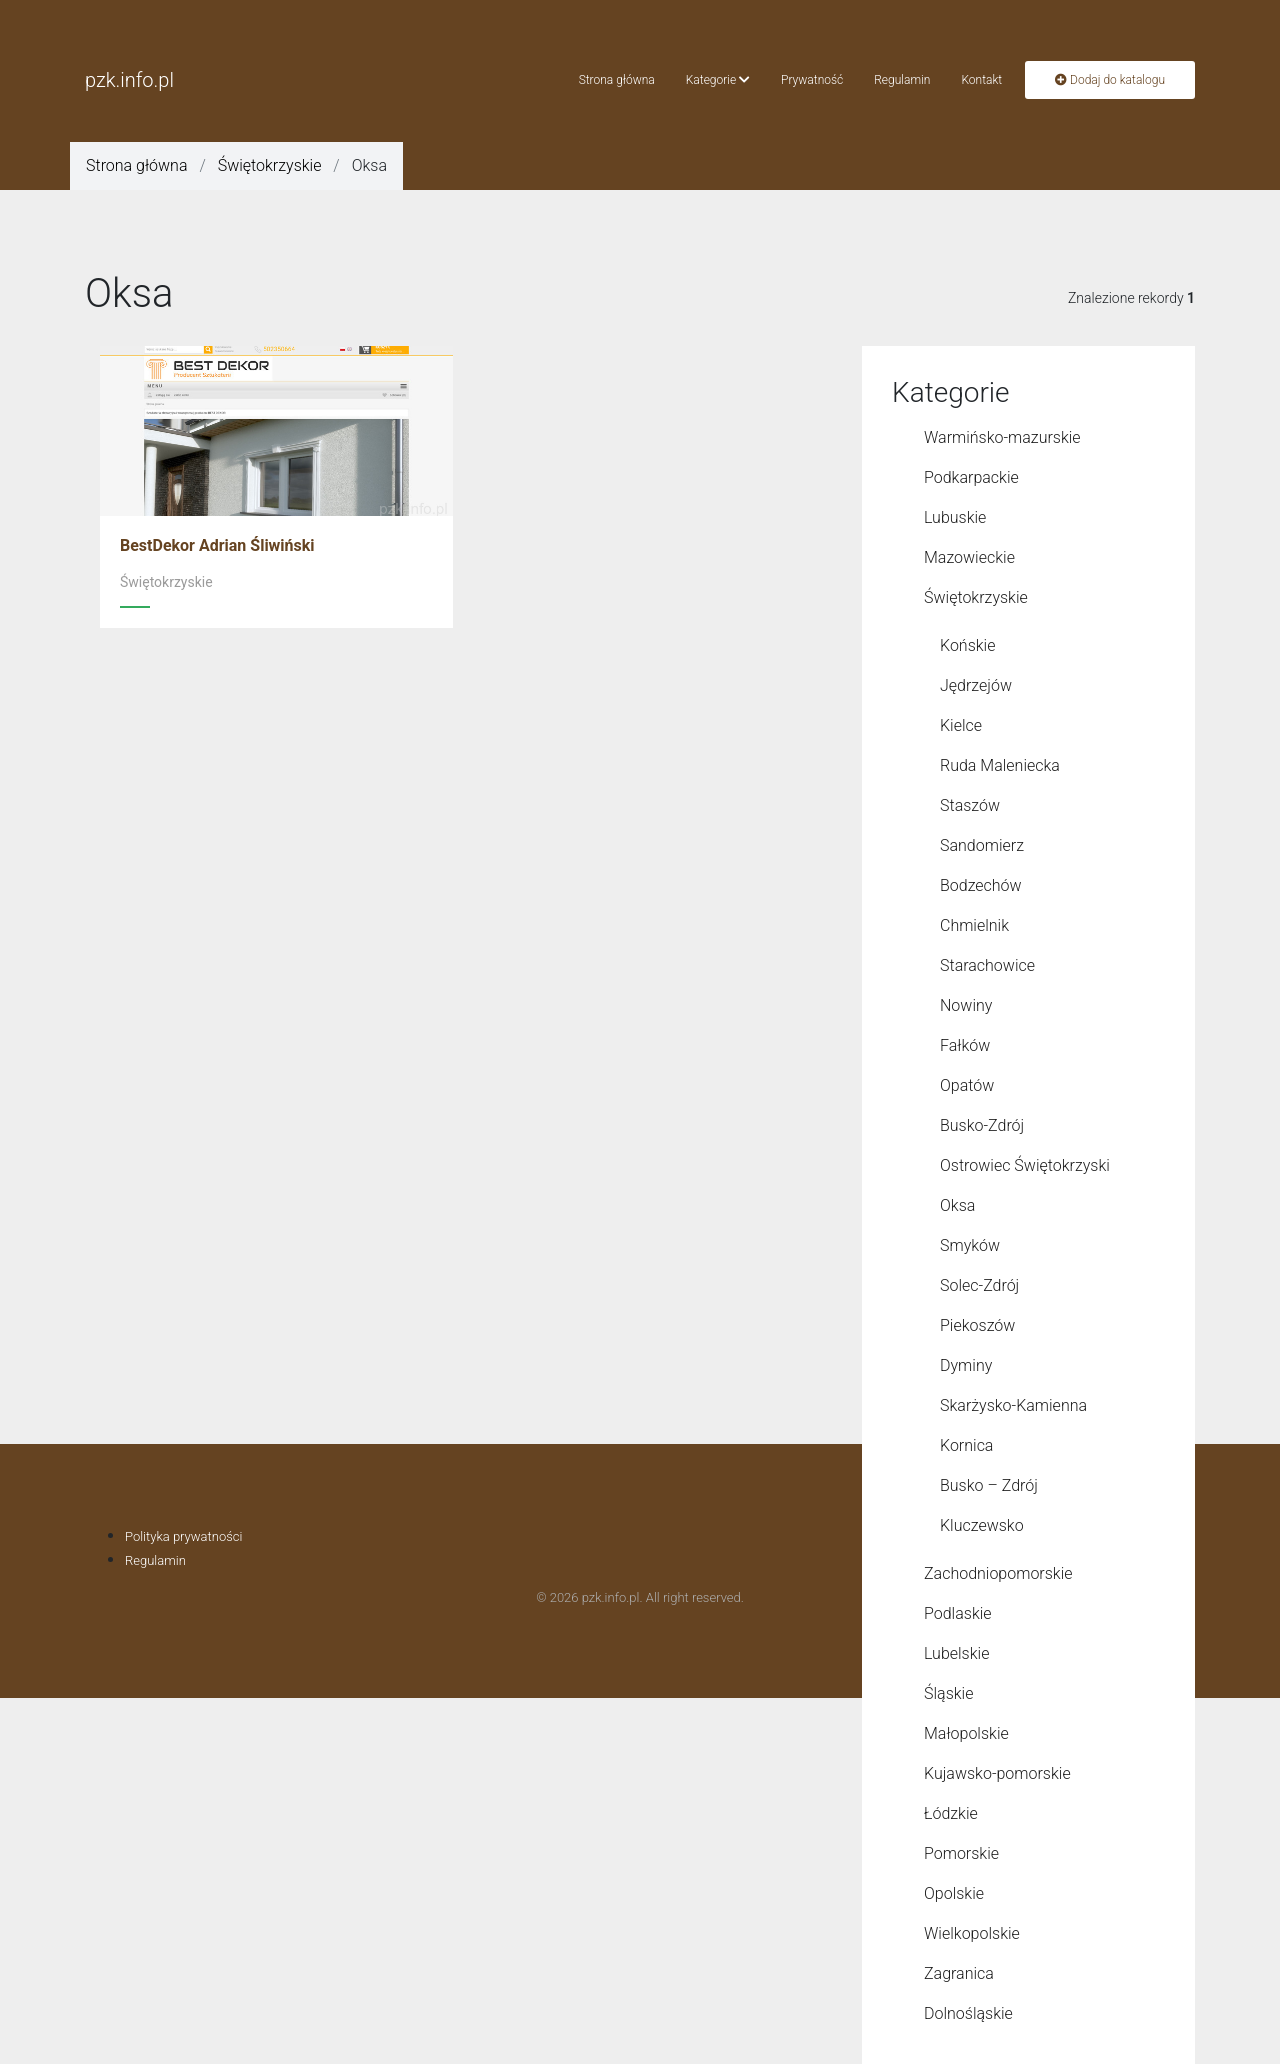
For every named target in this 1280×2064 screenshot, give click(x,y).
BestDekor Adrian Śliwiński (217, 545)
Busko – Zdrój (989, 1485)
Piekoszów (977, 1325)
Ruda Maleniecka (1000, 765)
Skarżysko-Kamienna (1013, 1405)
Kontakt (981, 80)
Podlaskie (958, 1613)
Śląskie (948, 1693)
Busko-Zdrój (982, 1125)
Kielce (961, 725)
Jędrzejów (976, 685)
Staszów (970, 805)
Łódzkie (951, 1813)
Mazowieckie (969, 557)
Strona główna (617, 80)
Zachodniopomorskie (998, 1573)
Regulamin (902, 80)
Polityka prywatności (183, 1536)
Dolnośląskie (968, 2013)
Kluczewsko (982, 1525)
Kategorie (718, 80)
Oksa (957, 1205)
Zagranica (959, 1973)
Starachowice (987, 965)
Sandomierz (982, 845)
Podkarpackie (971, 477)
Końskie (967, 645)
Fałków (965, 1045)
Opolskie (954, 1893)
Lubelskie (956, 1653)
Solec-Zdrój (979, 1285)
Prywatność (812, 80)
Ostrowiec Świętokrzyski (1025, 1165)
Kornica (966, 1445)
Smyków (970, 1245)
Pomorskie (961, 1853)
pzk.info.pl (129, 80)
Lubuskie (955, 517)
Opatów (967, 1085)
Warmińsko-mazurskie (1002, 437)
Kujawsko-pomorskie (997, 1773)
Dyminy (966, 1365)
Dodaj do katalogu (1110, 80)
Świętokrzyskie (270, 165)
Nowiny (966, 1005)
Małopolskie (966, 1733)
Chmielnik (974, 925)
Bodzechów (981, 885)
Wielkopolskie (972, 1933)
